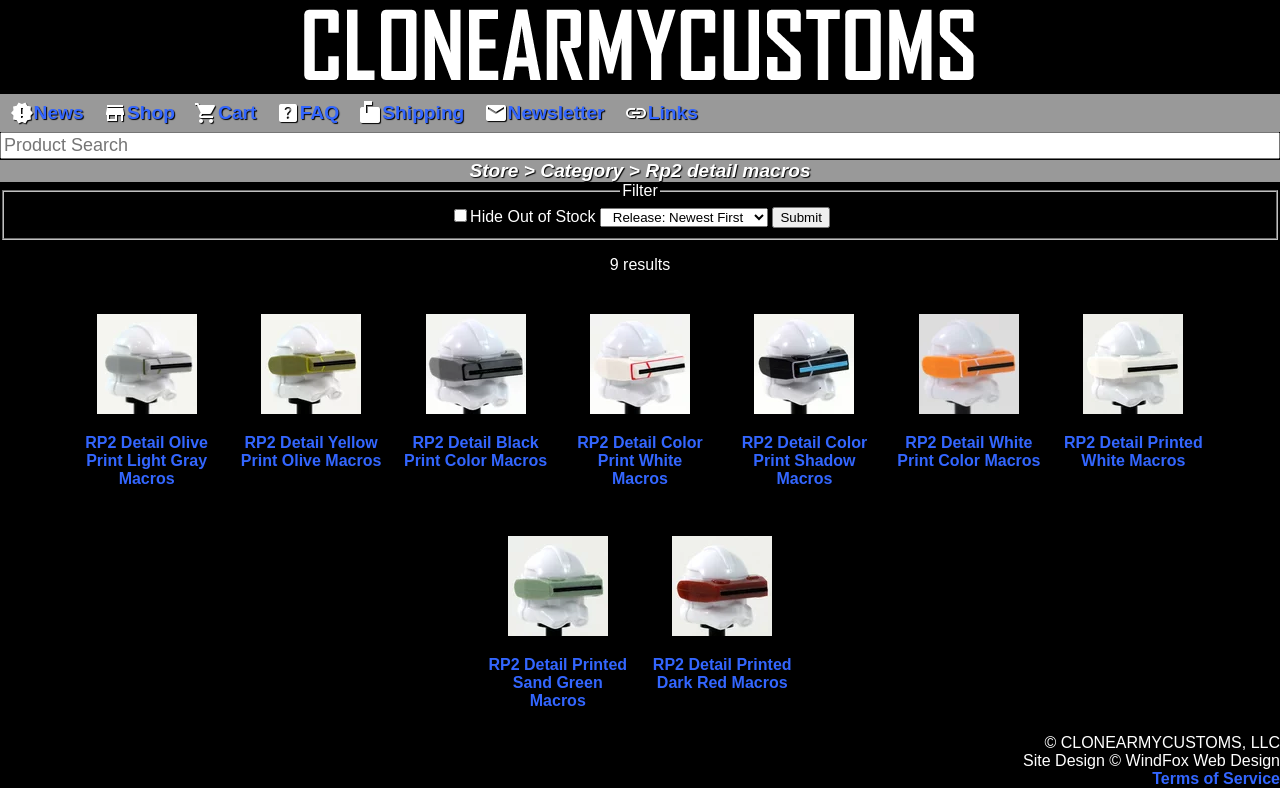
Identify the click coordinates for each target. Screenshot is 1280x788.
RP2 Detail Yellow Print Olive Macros (311, 451)
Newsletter (544, 113)
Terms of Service (1216, 778)
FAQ (307, 113)
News (47, 113)
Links (661, 113)
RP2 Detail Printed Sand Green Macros (557, 682)
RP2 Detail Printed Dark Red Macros (722, 673)
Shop (139, 113)
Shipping (411, 113)
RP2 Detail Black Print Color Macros (475, 451)
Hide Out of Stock (532, 216)
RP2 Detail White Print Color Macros (968, 451)
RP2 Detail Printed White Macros (1133, 451)
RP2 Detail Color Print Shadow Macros (804, 460)
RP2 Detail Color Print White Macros (639, 460)
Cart (225, 113)
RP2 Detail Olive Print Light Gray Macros (146, 460)
